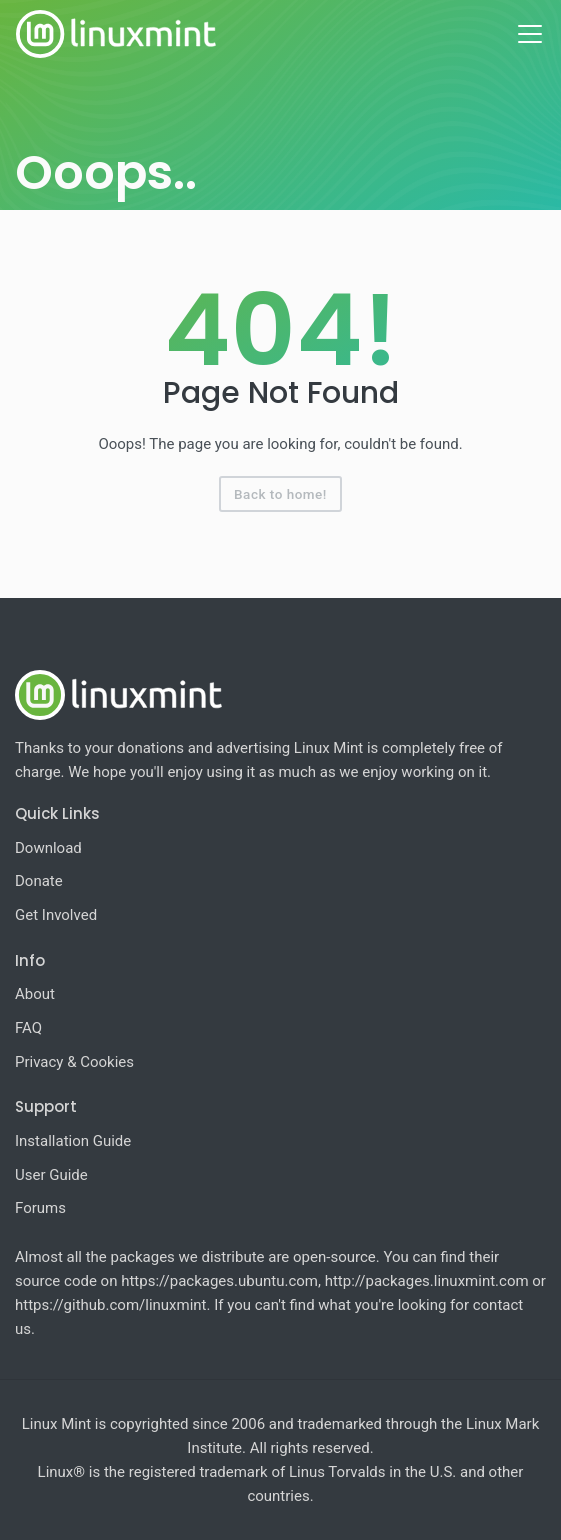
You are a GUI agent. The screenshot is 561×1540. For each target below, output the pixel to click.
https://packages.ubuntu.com (219, 1281)
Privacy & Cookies (74, 1062)
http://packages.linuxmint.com (427, 1281)
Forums (40, 1208)
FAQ (28, 1028)
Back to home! (280, 494)
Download (48, 848)
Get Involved (56, 915)
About (35, 994)
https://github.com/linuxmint (111, 1305)
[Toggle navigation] (530, 34)
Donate (39, 881)
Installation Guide (73, 1141)
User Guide (51, 1175)
